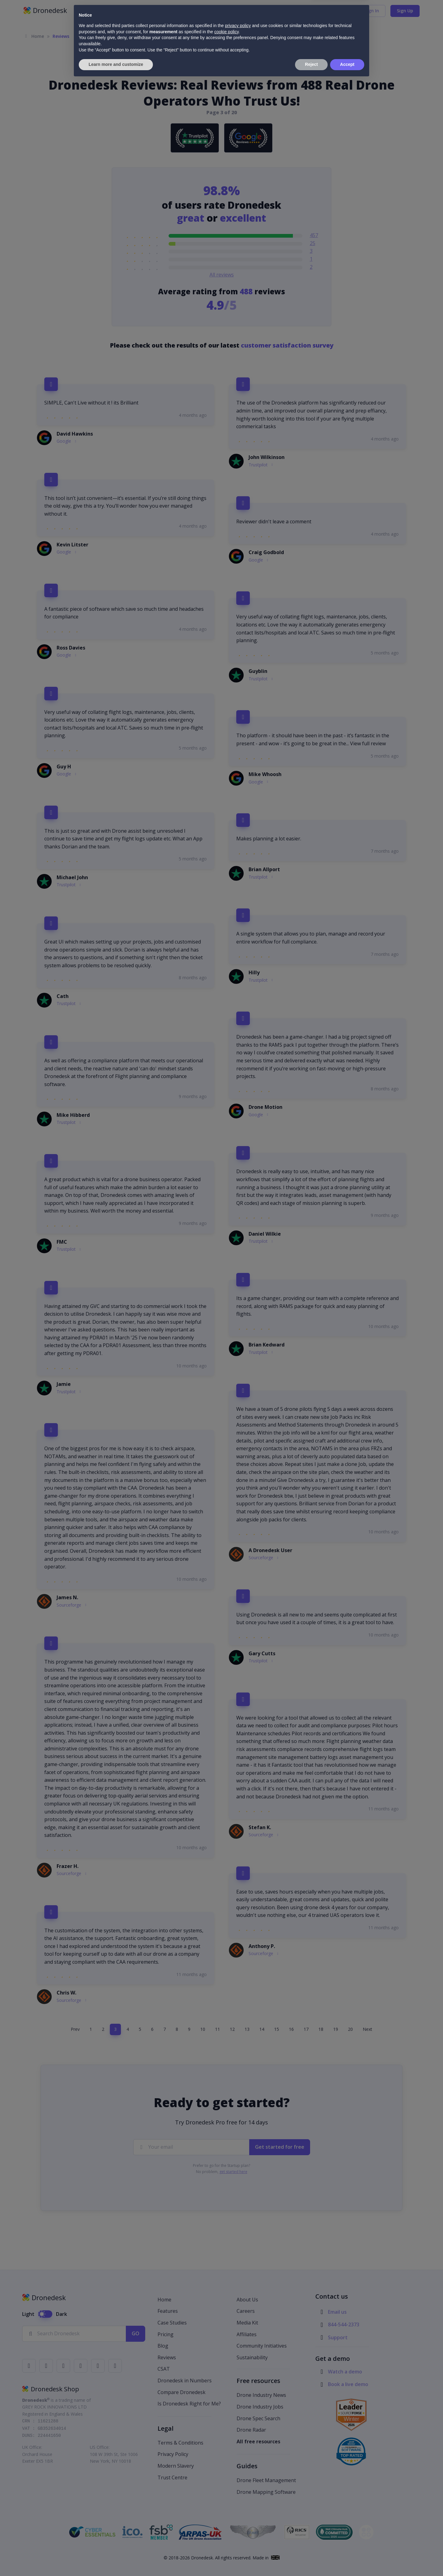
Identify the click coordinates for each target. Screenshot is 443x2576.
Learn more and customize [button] (116, 2559)
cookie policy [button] (226, 2526)
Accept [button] (347, 2559)
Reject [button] (311, 2559)
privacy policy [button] (238, 2520)
